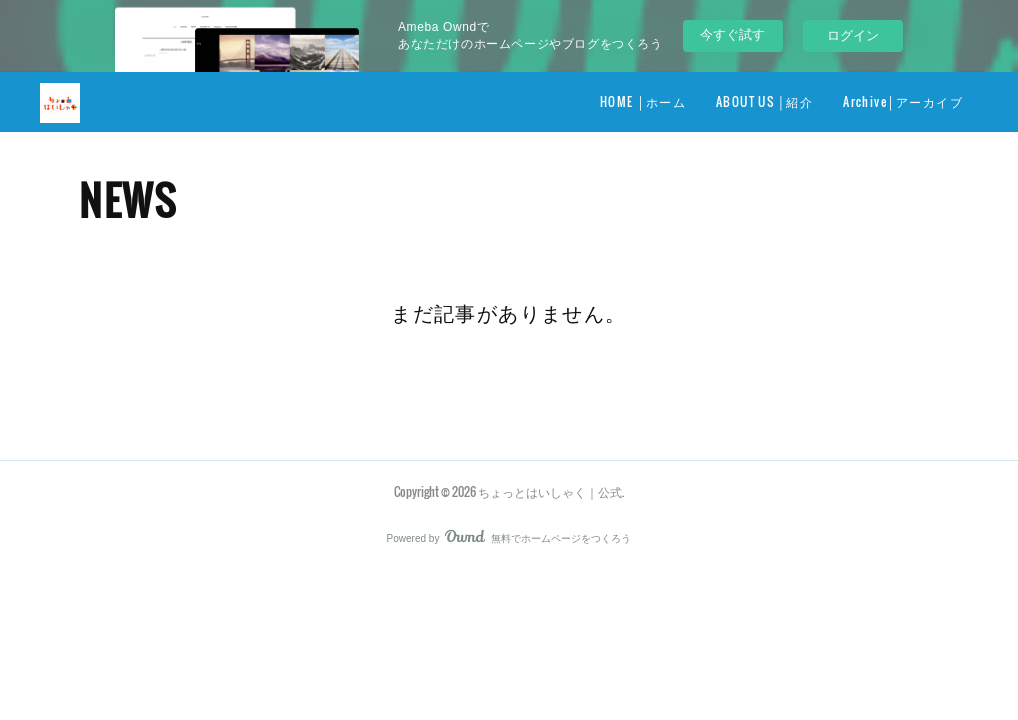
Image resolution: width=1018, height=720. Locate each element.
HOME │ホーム (643, 101)
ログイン (853, 35)
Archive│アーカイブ (903, 101)
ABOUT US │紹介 (764, 101)
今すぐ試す (732, 34)
